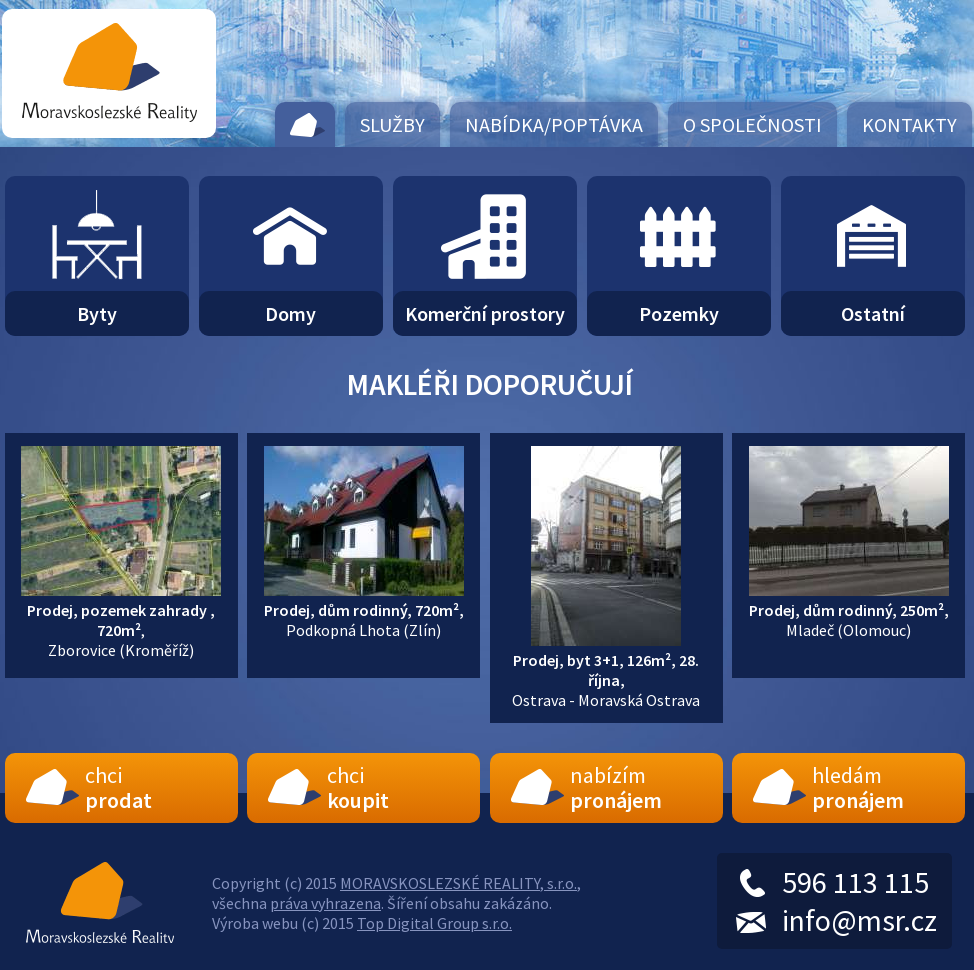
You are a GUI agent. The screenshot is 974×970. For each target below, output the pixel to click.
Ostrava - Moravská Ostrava (606, 670)
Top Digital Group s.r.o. (434, 923)
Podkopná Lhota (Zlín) (364, 610)
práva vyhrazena (325, 903)
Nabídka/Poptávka (554, 124)
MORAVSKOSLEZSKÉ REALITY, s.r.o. (458, 883)
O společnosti (752, 124)
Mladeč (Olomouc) (849, 610)
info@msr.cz (859, 920)
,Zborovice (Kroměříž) (121, 620)
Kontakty (909, 124)
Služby (392, 124)
